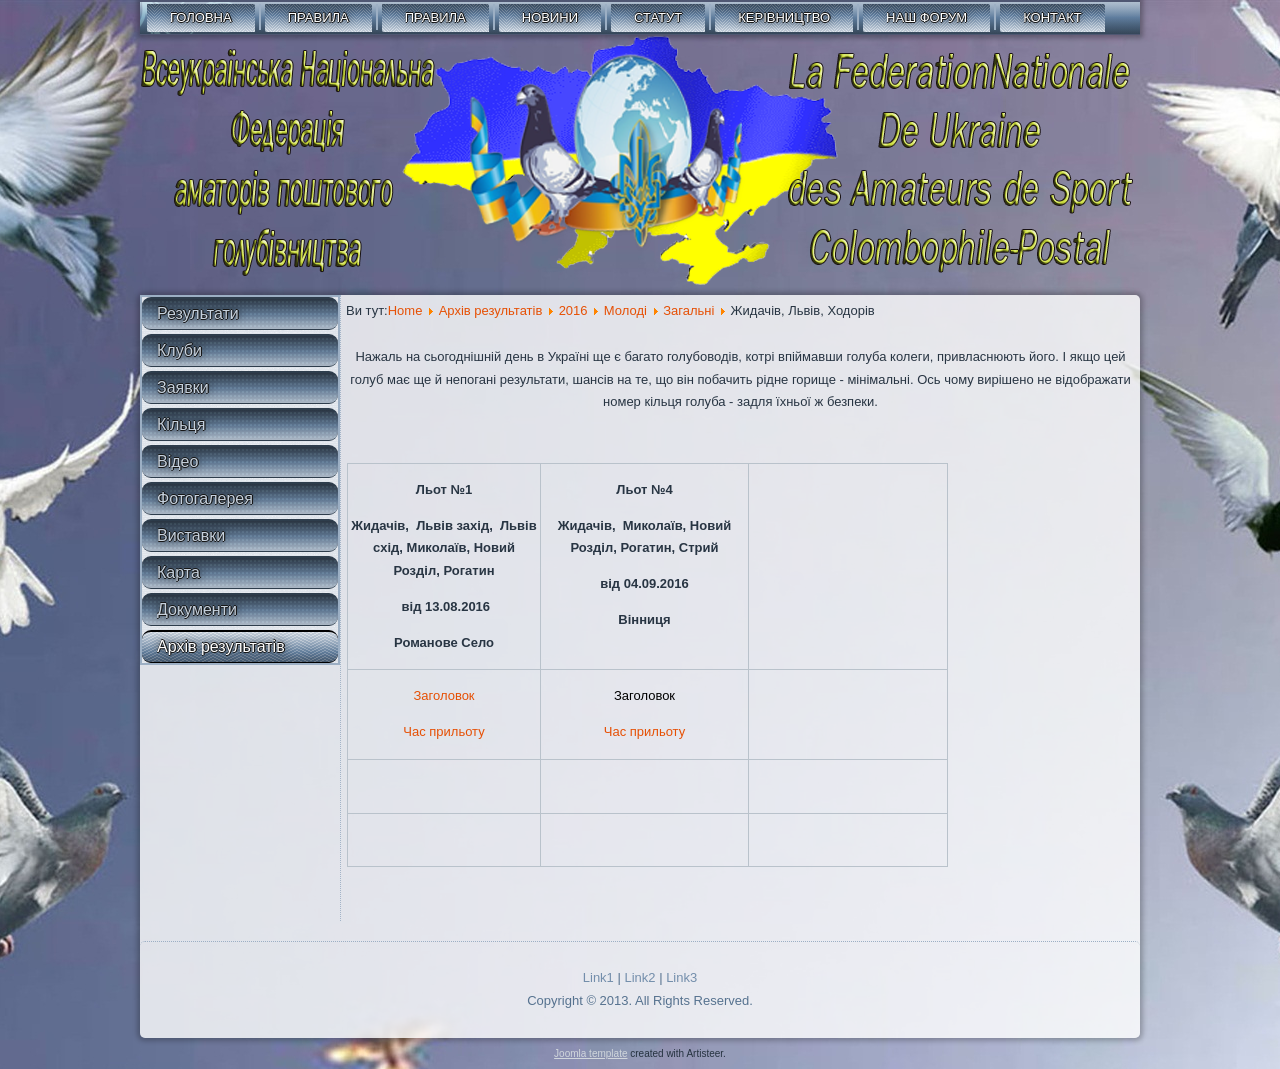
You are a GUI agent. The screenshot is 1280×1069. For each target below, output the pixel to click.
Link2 (639, 977)
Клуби (179, 350)
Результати (198, 313)
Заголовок (443, 695)
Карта (178, 572)
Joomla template (590, 1053)
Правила (318, 17)
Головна (201, 17)
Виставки (191, 535)
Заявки (183, 387)
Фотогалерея (205, 498)
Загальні (688, 310)
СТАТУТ (658, 17)
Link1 (598, 977)
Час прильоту (443, 731)
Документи (197, 609)
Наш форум (926, 17)
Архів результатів (221, 646)
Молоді (625, 310)
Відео (177, 461)
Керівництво (784, 17)
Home (405, 310)
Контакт (1052, 17)
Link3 (681, 977)
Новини (550, 17)
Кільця (181, 424)
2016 (573, 310)
